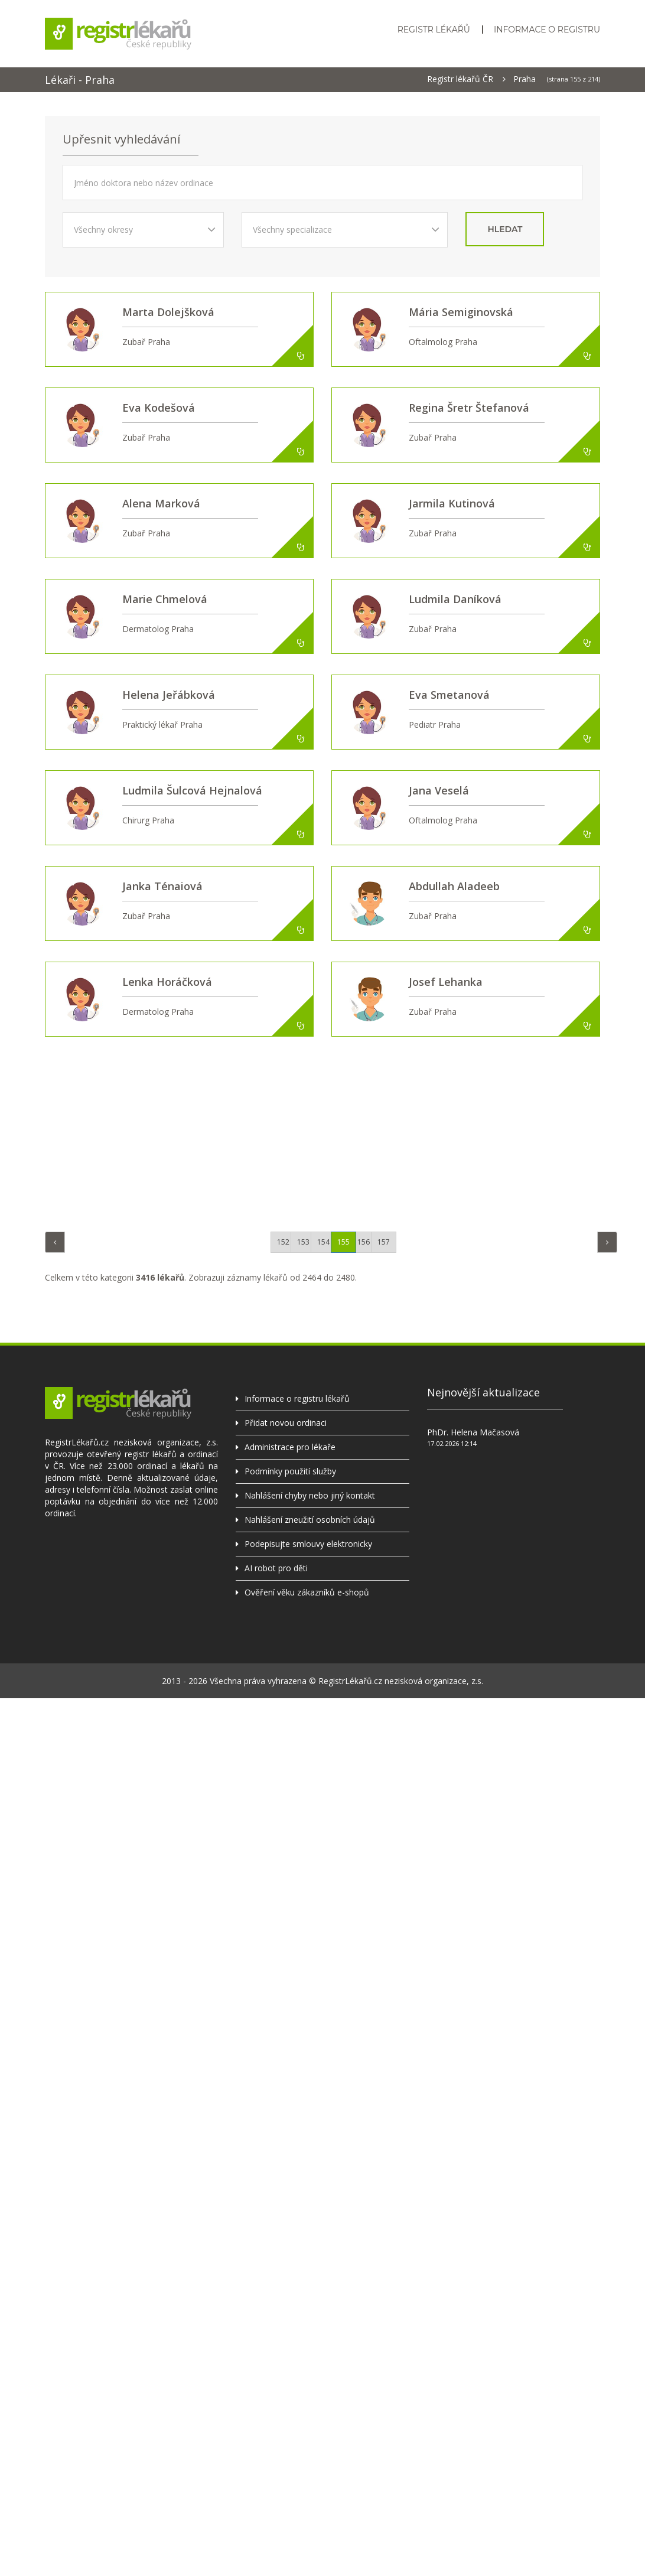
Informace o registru (547, 29)
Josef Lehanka (446, 982)
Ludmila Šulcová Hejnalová (192, 790)
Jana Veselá (439, 790)
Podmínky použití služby (290, 1471)
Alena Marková (161, 503)
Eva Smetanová (449, 695)
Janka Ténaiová (162, 886)
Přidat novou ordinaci (286, 1422)
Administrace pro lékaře (290, 1447)
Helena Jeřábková (168, 695)
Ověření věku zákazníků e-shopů (307, 1592)
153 (303, 1242)
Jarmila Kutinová (452, 503)
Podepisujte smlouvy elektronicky (308, 1543)
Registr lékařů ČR (460, 79)
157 (383, 1242)
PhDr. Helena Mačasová (473, 1432)
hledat (504, 229)
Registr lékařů (434, 29)
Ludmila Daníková (455, 599)
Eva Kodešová (158, 407)
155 (343, 1242)
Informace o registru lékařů (297, 1398)
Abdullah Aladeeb (454, 886)
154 (323, 1242)
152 (283, 1242)
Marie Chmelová (164, 599)
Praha (524, 79)
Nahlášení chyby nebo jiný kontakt (310, 1495)
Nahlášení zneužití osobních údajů (310, 1519)
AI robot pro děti (276, 1568)
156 (363, 1242)
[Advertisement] (331, 1131)
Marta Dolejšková (168, 312)
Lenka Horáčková (167, 982)
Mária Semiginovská (461, 312)
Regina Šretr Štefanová (469, 407)
